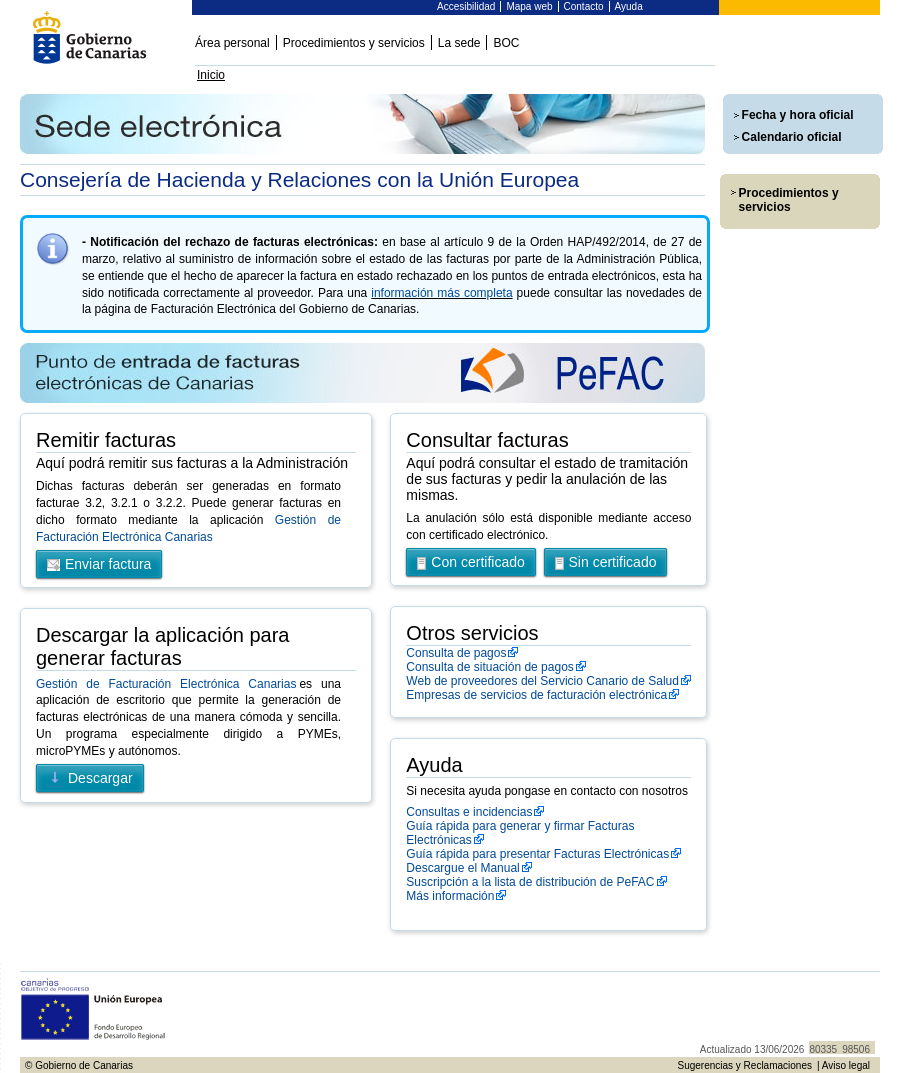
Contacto (584, 6)
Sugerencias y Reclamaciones (744, 1065)
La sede (459, 43)
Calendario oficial (792, 137)
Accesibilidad (466, 6)
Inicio (211, 75)
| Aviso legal (843, 1065)
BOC (506, 43)
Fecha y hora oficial (798, 115)
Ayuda (629, 6)
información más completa (441, 293)
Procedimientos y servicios (354, 43)
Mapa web (529, 6)
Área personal (232, 43)
